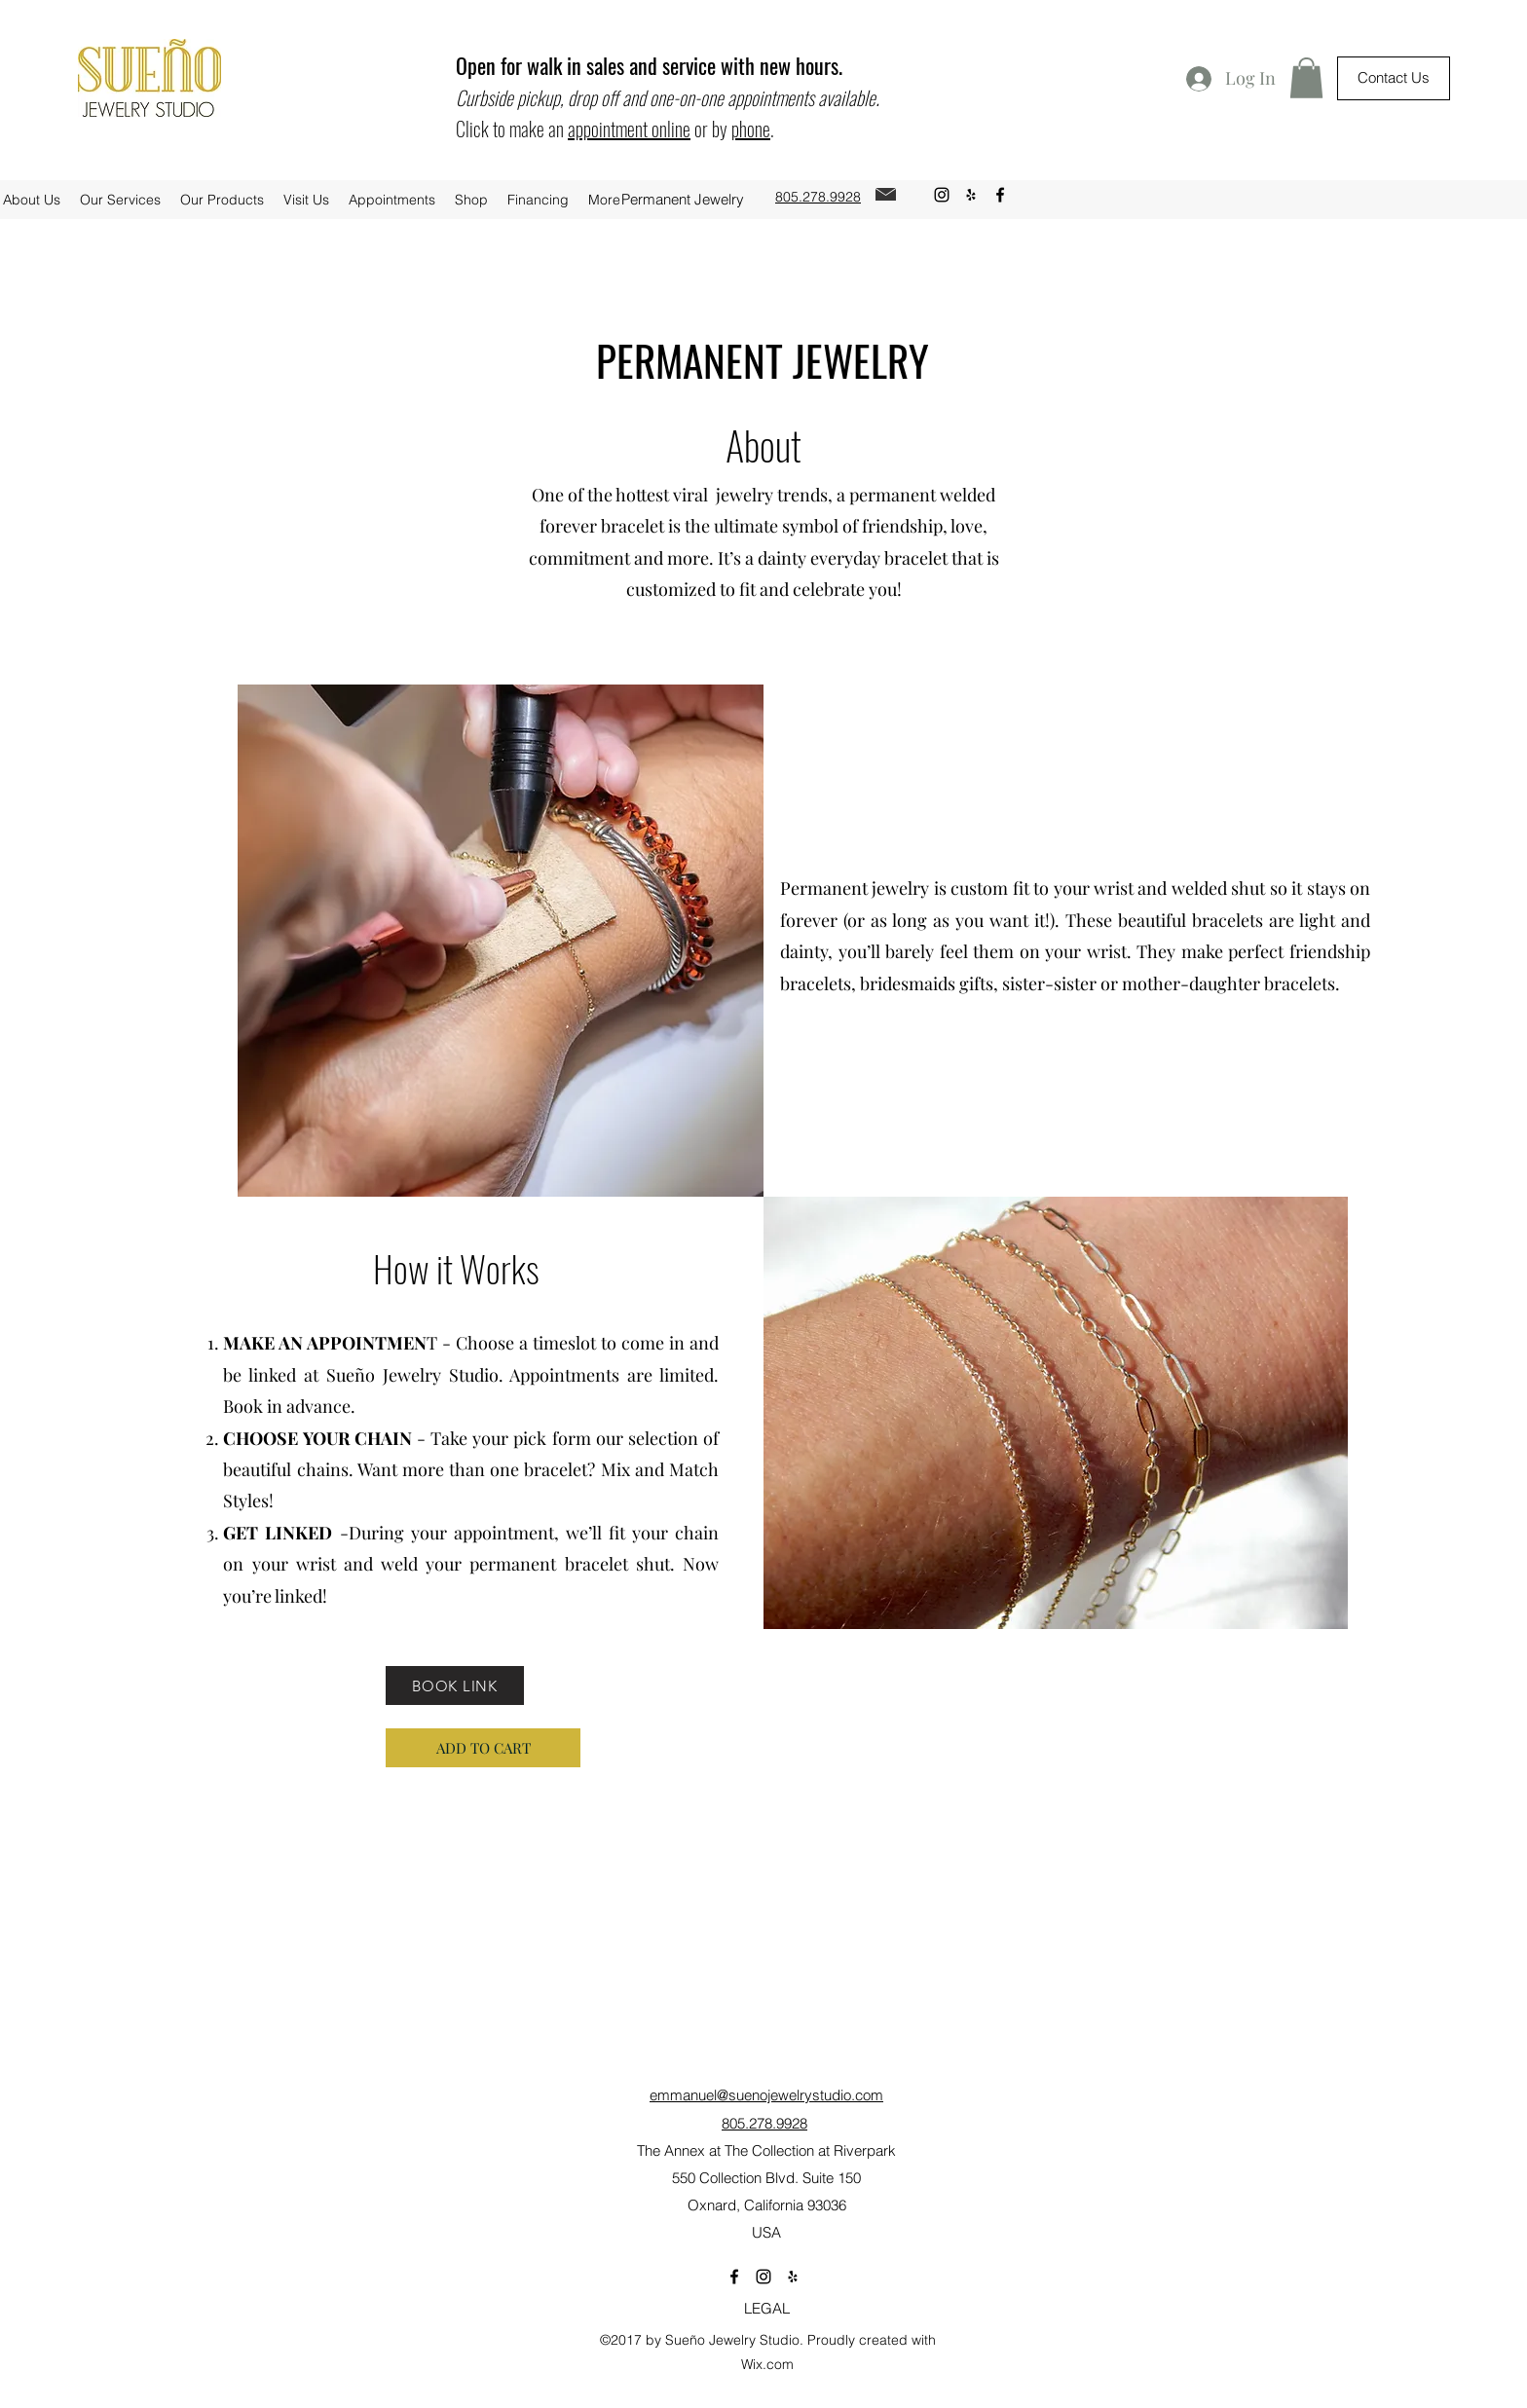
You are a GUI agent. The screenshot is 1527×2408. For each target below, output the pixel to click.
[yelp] (971, 194)
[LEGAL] (766, 2308)
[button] (1306, 77)
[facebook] (1000, 194)
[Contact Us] (1393, 78)
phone (750, 128)
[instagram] (941, 194)
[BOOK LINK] (455, 1685)
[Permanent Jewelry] (683, 199)
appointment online (629, 128)
